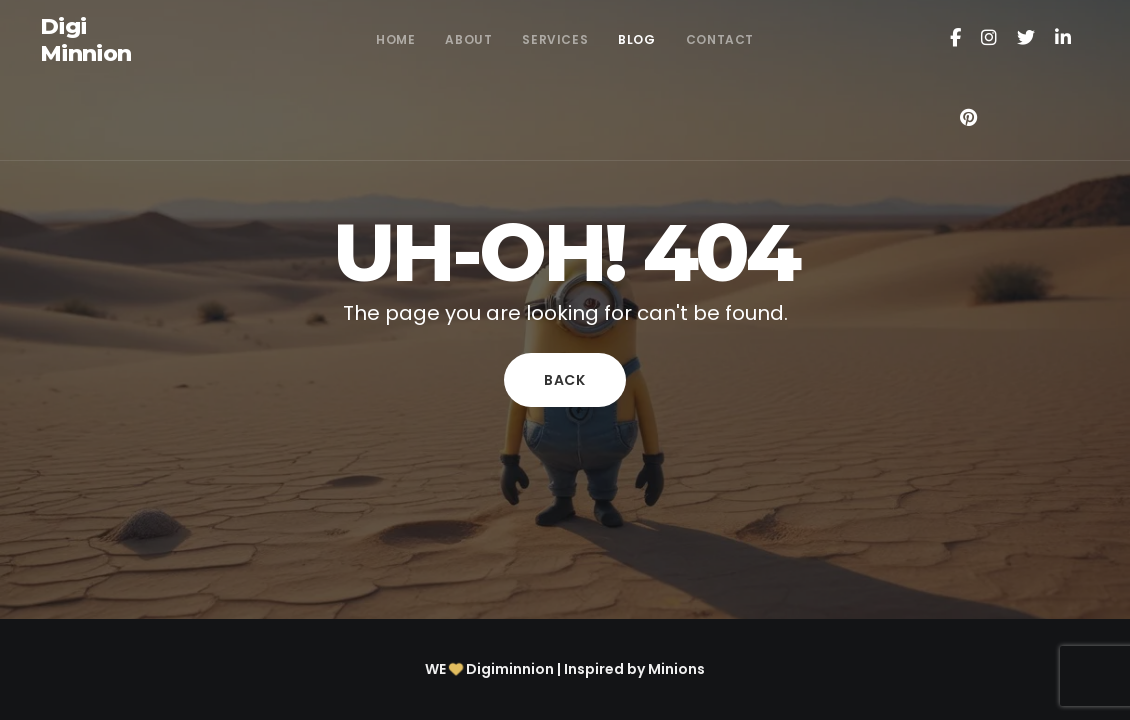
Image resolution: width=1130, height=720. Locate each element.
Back (565, 380)
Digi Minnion (85, 40)
